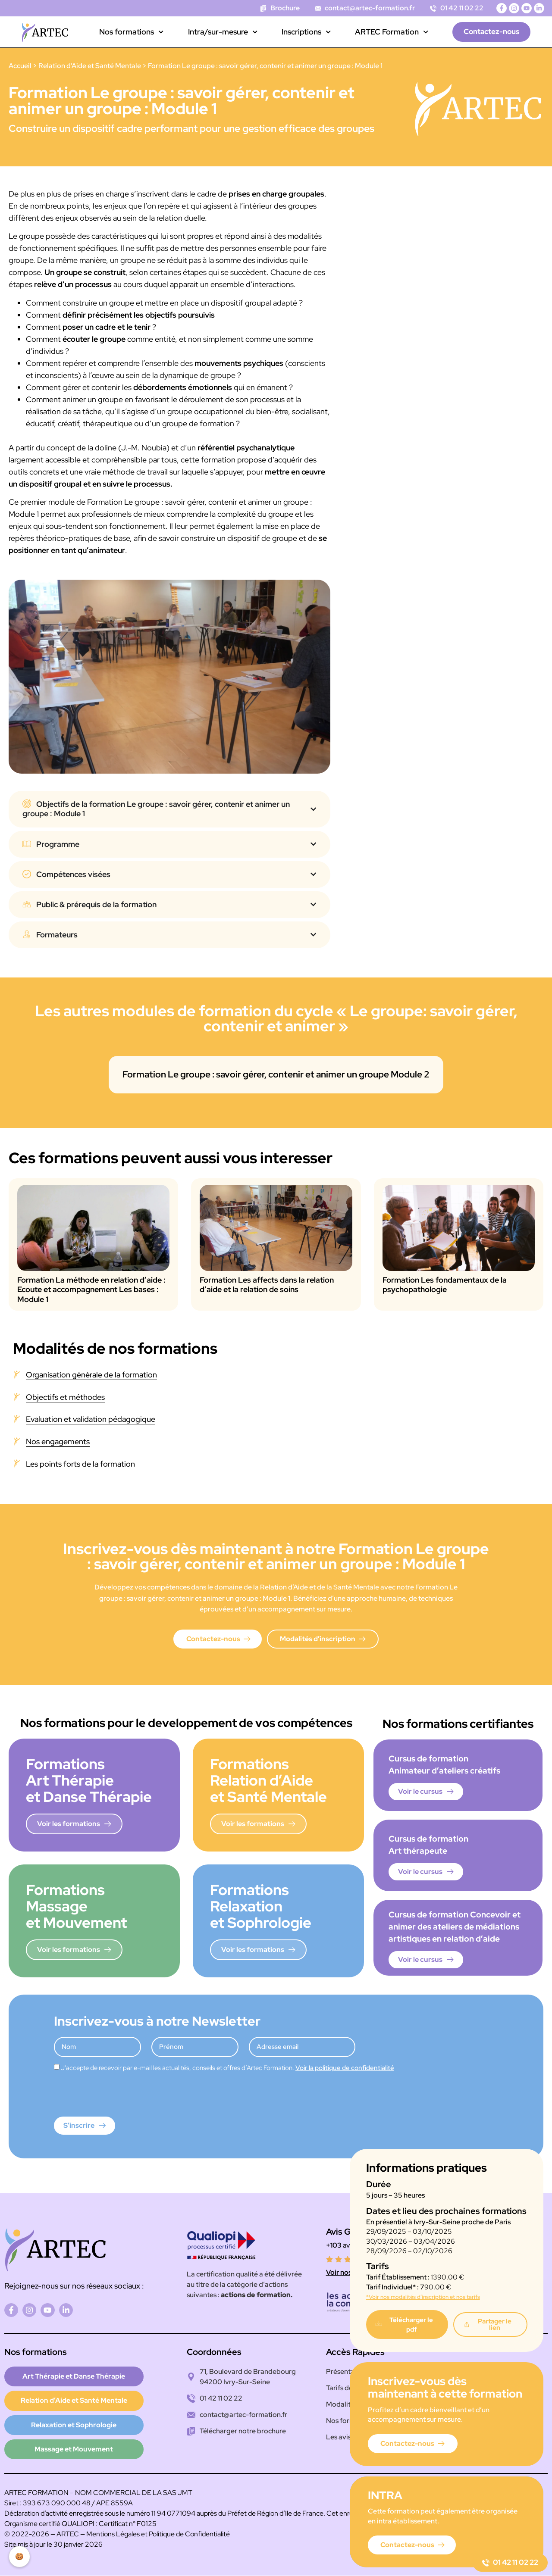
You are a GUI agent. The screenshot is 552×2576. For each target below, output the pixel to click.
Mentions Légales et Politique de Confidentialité (158, 2534)
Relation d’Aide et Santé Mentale (89, 65)
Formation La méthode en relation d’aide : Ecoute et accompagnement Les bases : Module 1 (91, 1289)
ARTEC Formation (391, 31)
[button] (490, 2324)
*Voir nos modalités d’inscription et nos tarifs (423, 2297)
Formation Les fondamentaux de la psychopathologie (445, 1284)
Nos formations (131, 31)
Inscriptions (306, 31)
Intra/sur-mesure (222, 31)
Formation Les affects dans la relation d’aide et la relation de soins (267, 1284)
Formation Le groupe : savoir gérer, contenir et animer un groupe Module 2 (276, 1074)
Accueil (20, 65)
